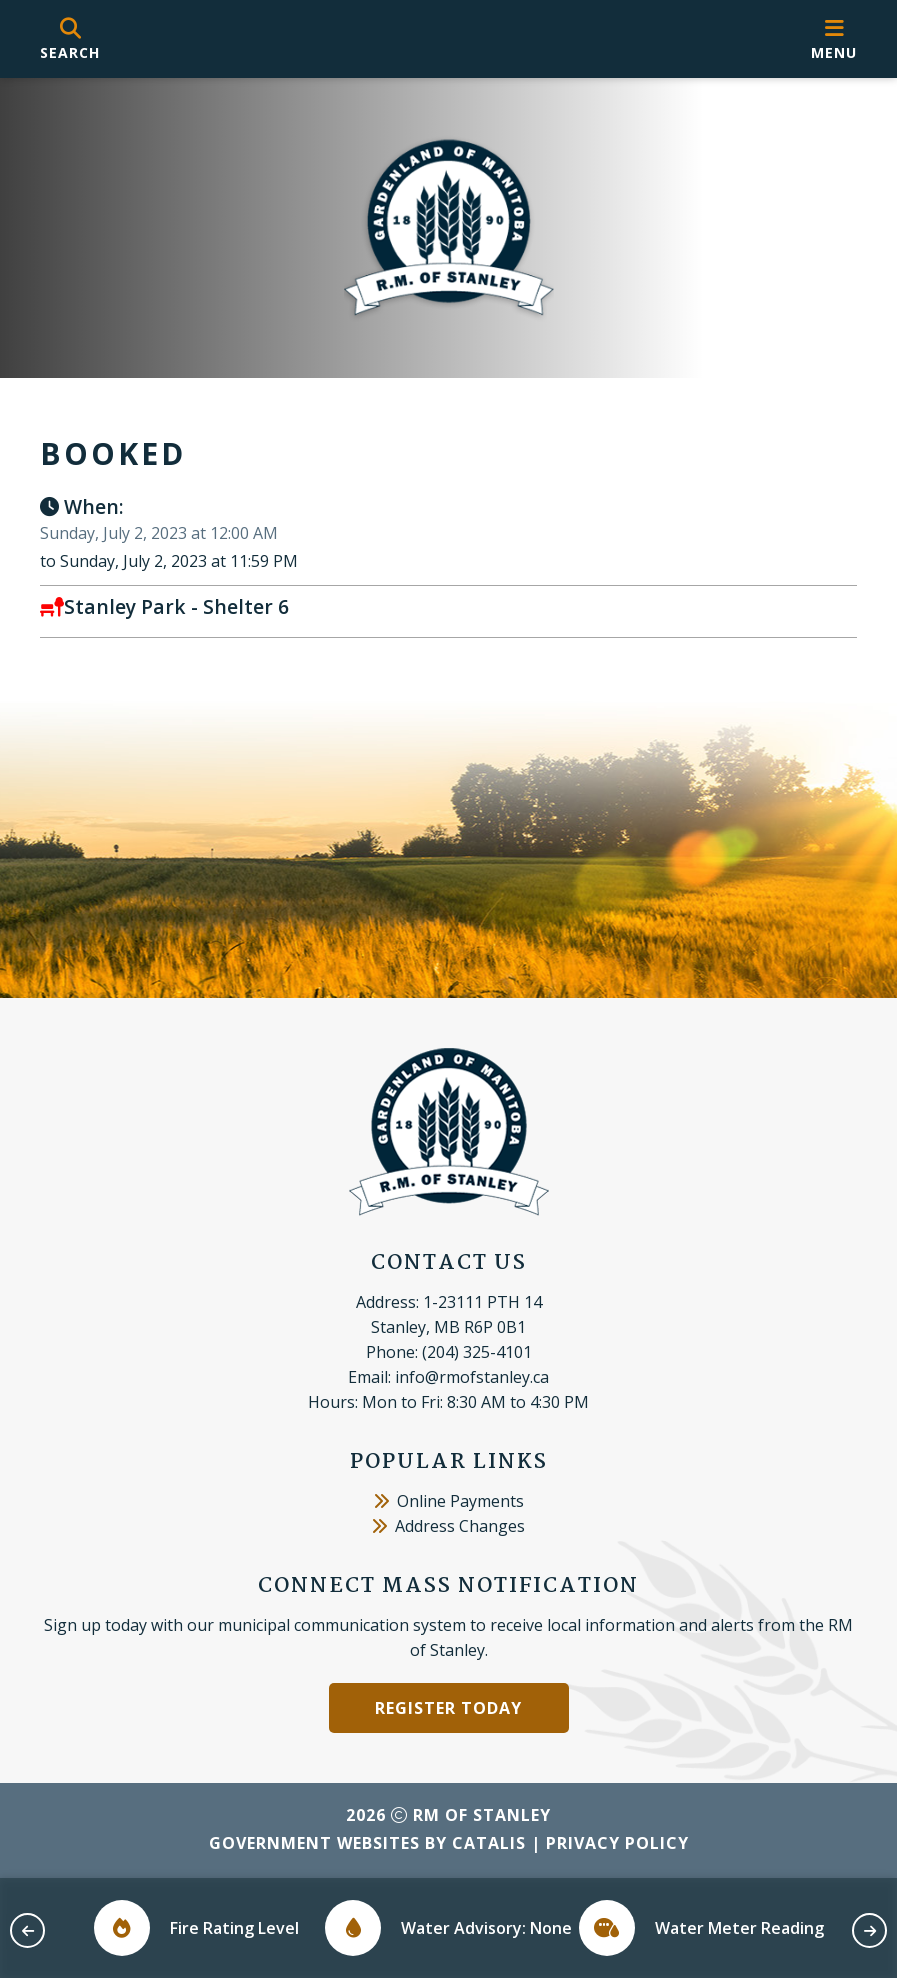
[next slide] (869, 1930)
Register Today (448, 1708)
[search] (70, 39)
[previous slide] (27, 1930)
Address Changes (448, 1526)
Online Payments (449, 1501)
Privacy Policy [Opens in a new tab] (617, 1843)
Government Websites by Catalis (367, 1843)
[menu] (834, 39)
